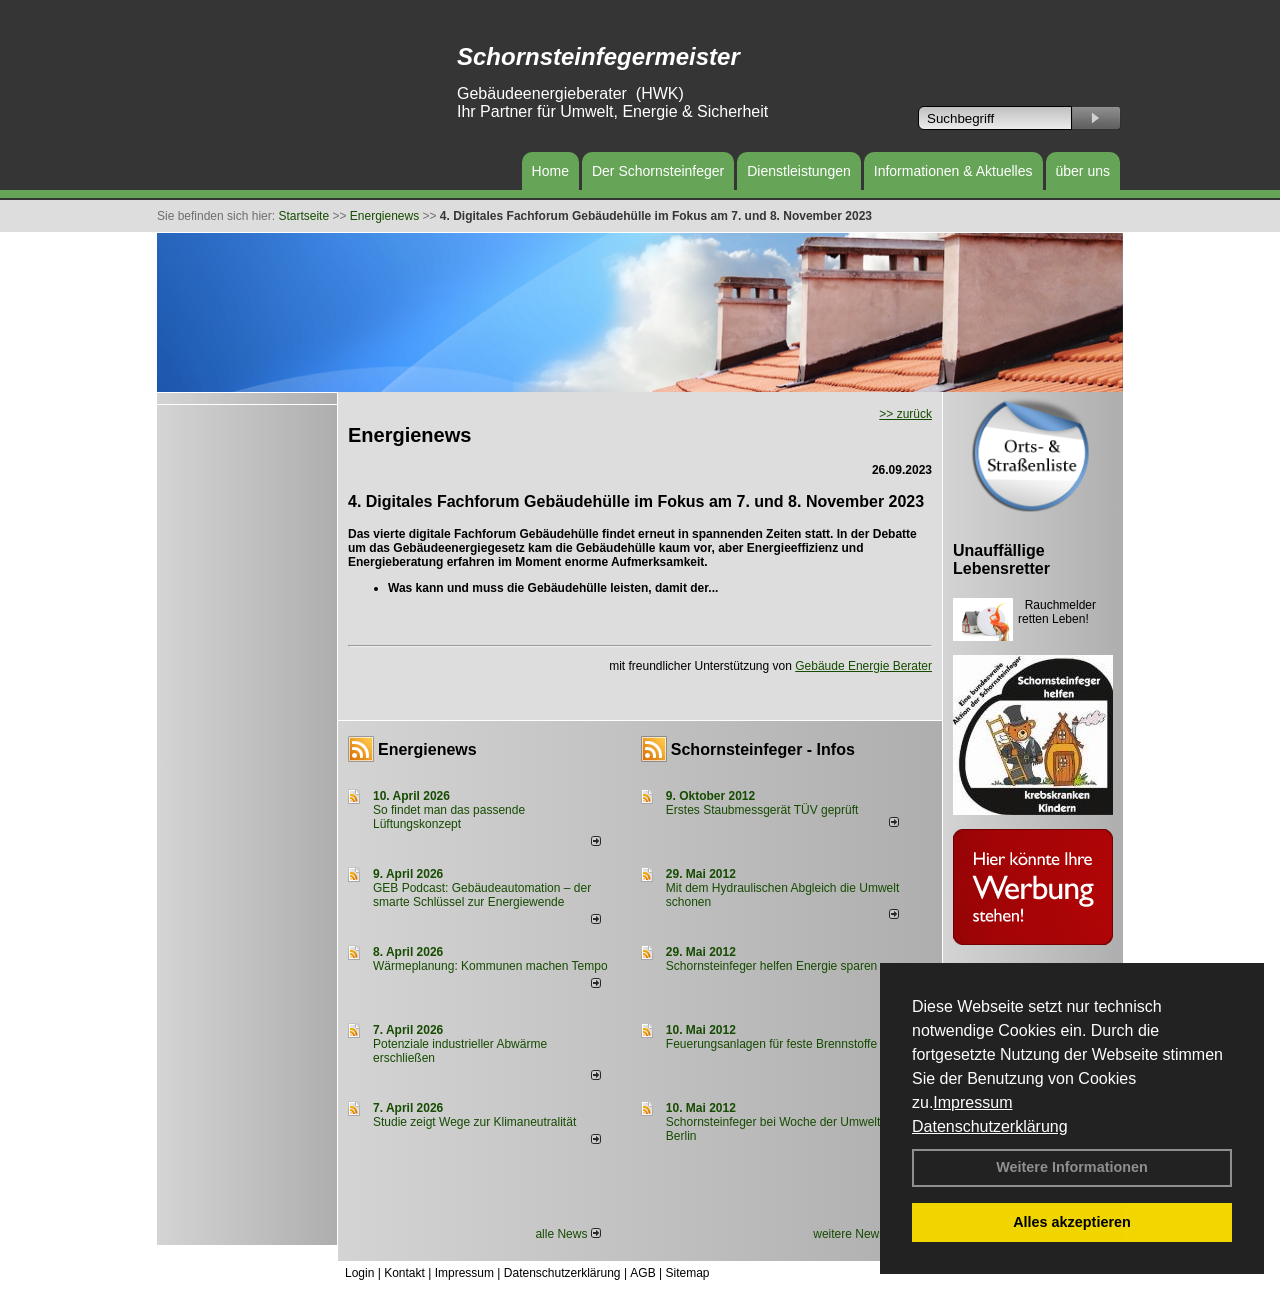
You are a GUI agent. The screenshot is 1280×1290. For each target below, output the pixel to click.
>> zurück (905, 414)
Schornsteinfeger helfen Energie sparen (771, 966)
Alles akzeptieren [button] (1072, 1222)
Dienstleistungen (799, 171)
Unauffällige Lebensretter (1001, 559)
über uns (1083, 171)
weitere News (855, 1234)
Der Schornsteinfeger (658, 171)
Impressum (972, 1102)
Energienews (427, 749)
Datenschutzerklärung (990, 1126)
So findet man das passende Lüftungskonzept (449, 817)
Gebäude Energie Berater (863, 666)
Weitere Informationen (1072, 1167)
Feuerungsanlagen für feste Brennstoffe (771, 1044)
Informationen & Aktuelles (953, 171)
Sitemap (687, 1273)
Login (359, 1273)
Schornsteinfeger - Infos (763, 749)
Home (550, 171)
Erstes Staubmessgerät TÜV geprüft (762, 810)
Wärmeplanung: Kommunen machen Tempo (490, 966)
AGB (642, 1273)
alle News (567, 1234)
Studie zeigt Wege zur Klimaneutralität (474, 1122)
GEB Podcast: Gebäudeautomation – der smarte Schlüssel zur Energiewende (482, 895)
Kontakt (404, 1273)
